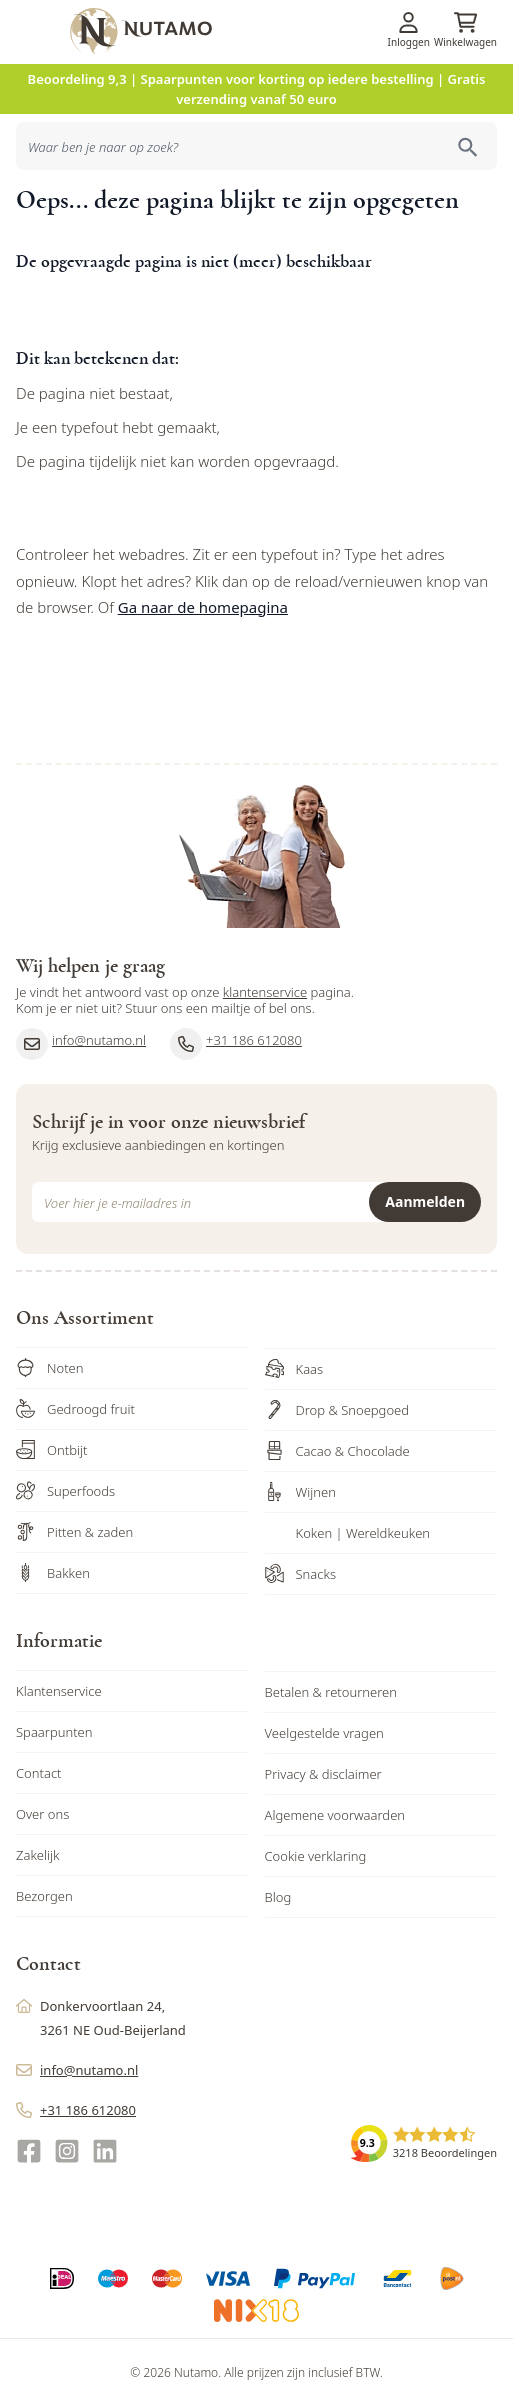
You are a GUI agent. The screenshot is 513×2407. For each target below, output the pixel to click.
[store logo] (288, 31)
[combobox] (256, 146)
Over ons (42, 1814)
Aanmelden (425, 1201)
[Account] (409, 22)
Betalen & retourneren (331, 1692)
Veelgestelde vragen (324, 1733)
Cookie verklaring (316, 1856)
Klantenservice (59, 1691)
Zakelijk (38, 1855)
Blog (278, 1897)
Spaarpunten (54, 1732)
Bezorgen (44, 1896)
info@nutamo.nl (81, 1044)
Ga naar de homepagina (203, 607)
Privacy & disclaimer (323, 1774)
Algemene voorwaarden (335, 1815)
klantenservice (265, 992)
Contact (39, 1773)
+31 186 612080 (236, 1044)
